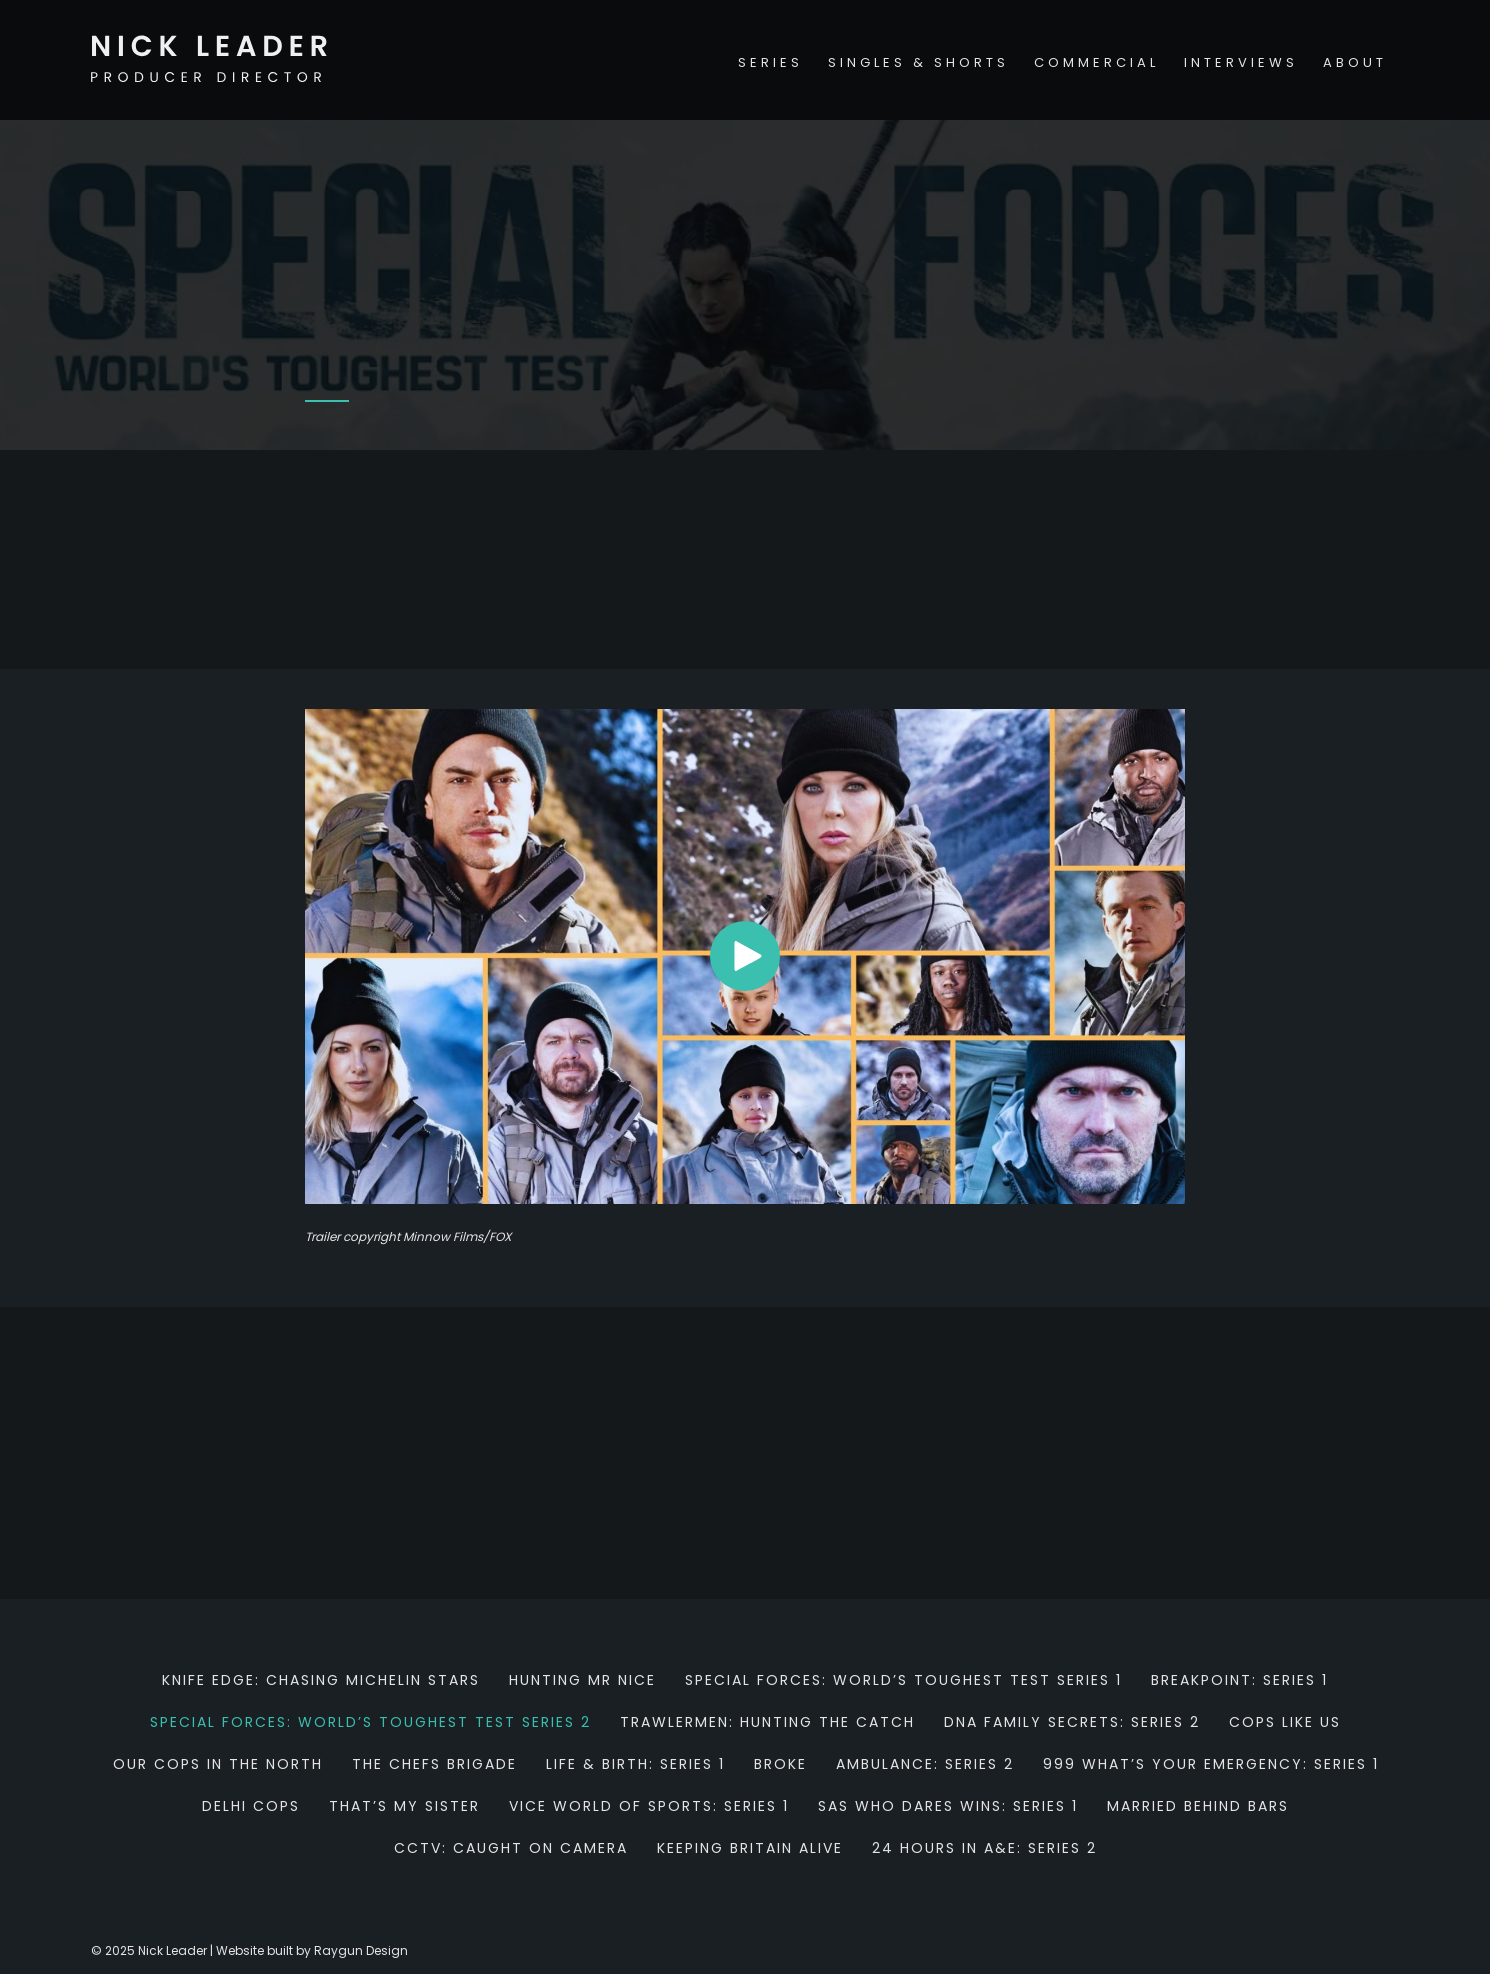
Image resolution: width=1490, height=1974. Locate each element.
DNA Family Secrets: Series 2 (1072, 1722)
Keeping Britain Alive (750, 1848)
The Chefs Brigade (434, 1764)
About (1355, 62)
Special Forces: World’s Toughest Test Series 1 (903, 1680)
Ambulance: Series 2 (925, 1764)
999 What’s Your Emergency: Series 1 (1211, 1764)
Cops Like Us (1285, 1722)
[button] (745, 956)
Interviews (1241, 62)
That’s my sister (404, 1806)
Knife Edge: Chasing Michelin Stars (321, 1680)
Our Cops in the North (218, 1764)
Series (770, 62)
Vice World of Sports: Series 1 (649, 1806)
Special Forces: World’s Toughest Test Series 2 (370, 1722)
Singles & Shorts (918, 62)
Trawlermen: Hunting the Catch (767, 1722)
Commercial (1096, 62)
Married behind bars (1198, 1806)
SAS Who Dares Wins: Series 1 (948, 1806)
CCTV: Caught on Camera (511, 1848)
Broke (780, 1764)
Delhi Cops (251, 1806)
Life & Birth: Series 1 (635, 1764)
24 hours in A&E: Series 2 (984, 1848)
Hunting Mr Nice (582, 1680)
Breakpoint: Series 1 (1239, 1680)
